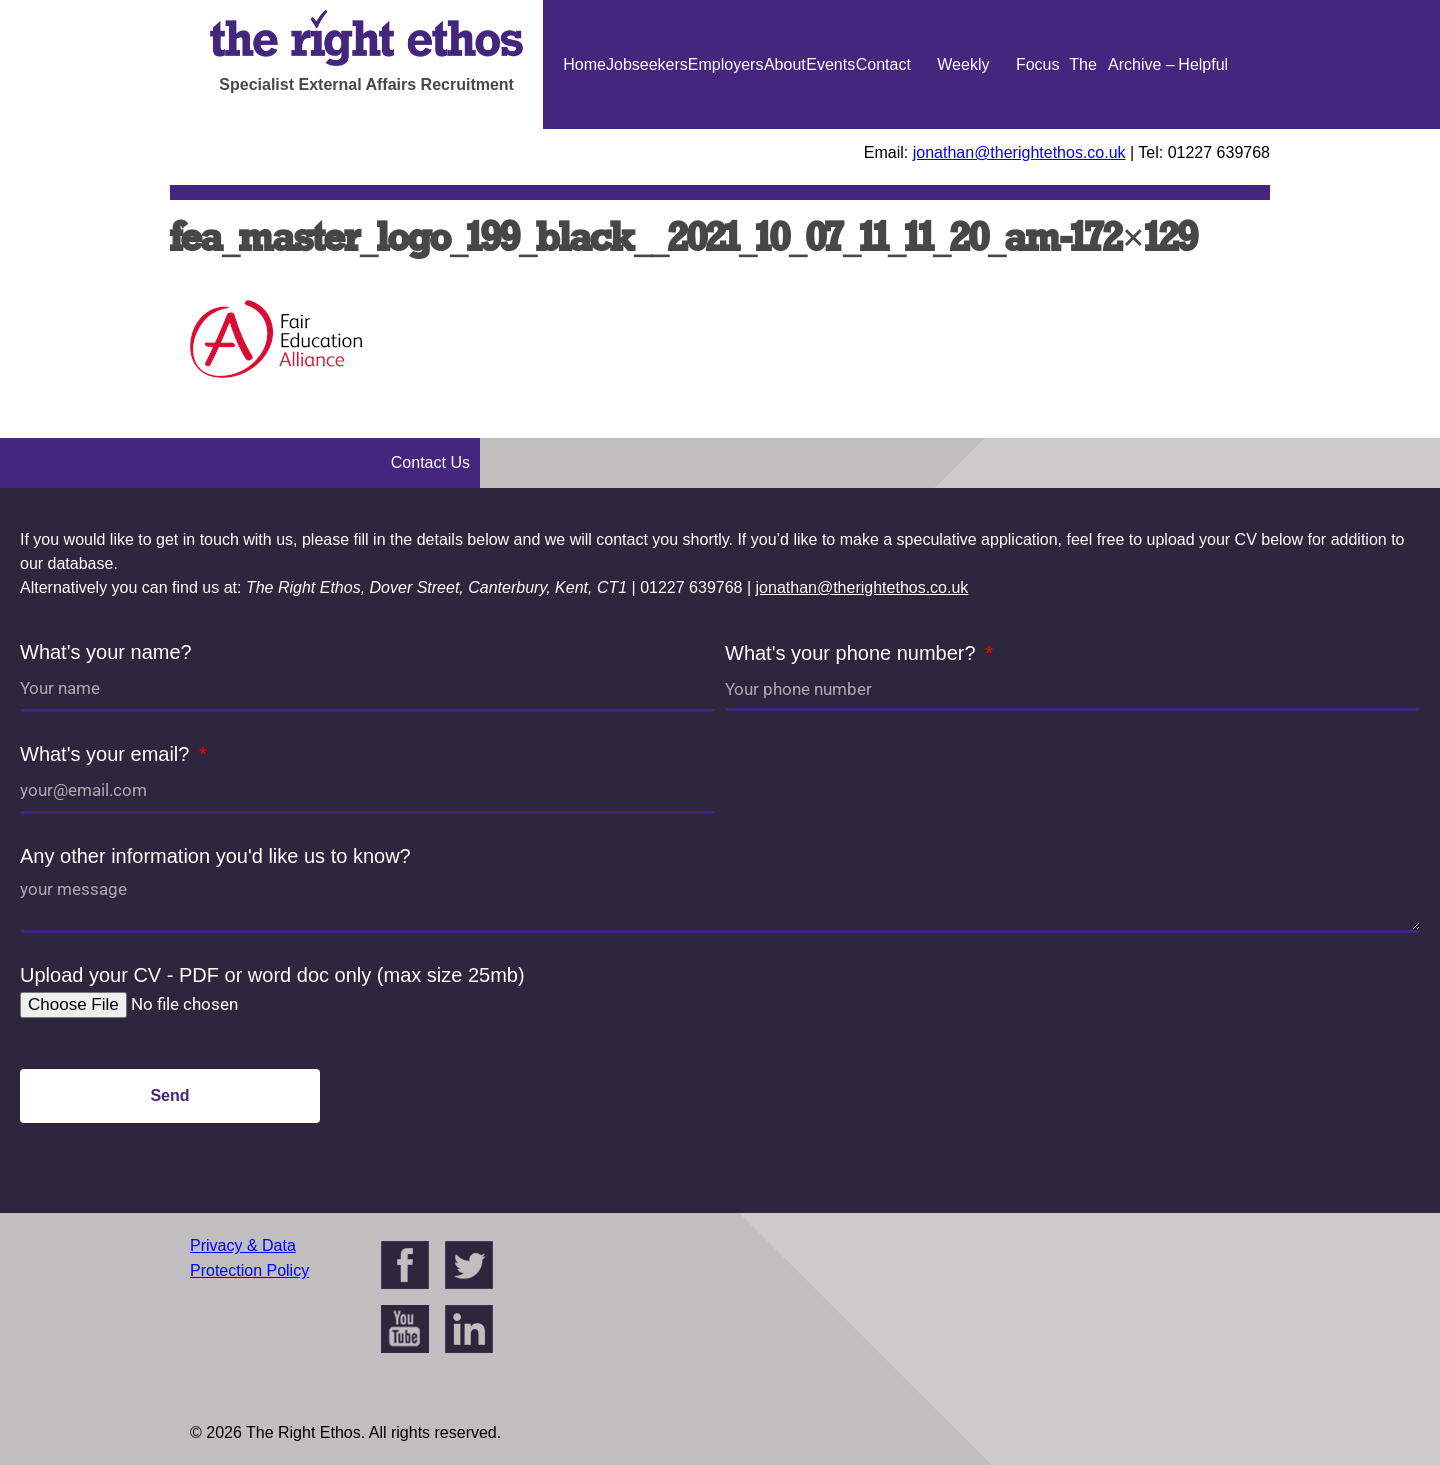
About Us (785, 129)
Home (584, 64)
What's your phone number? (853, 653)
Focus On (1038, 129)
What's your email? (107, 754)
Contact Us (883, 129)
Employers (726, 64)
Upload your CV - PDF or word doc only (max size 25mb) (272, 975)
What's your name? (106, 652)
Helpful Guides (1203, 129)
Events (830, 64)
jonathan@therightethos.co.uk (1019, 152)
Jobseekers (647, 64)
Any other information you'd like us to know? (215, 856)
